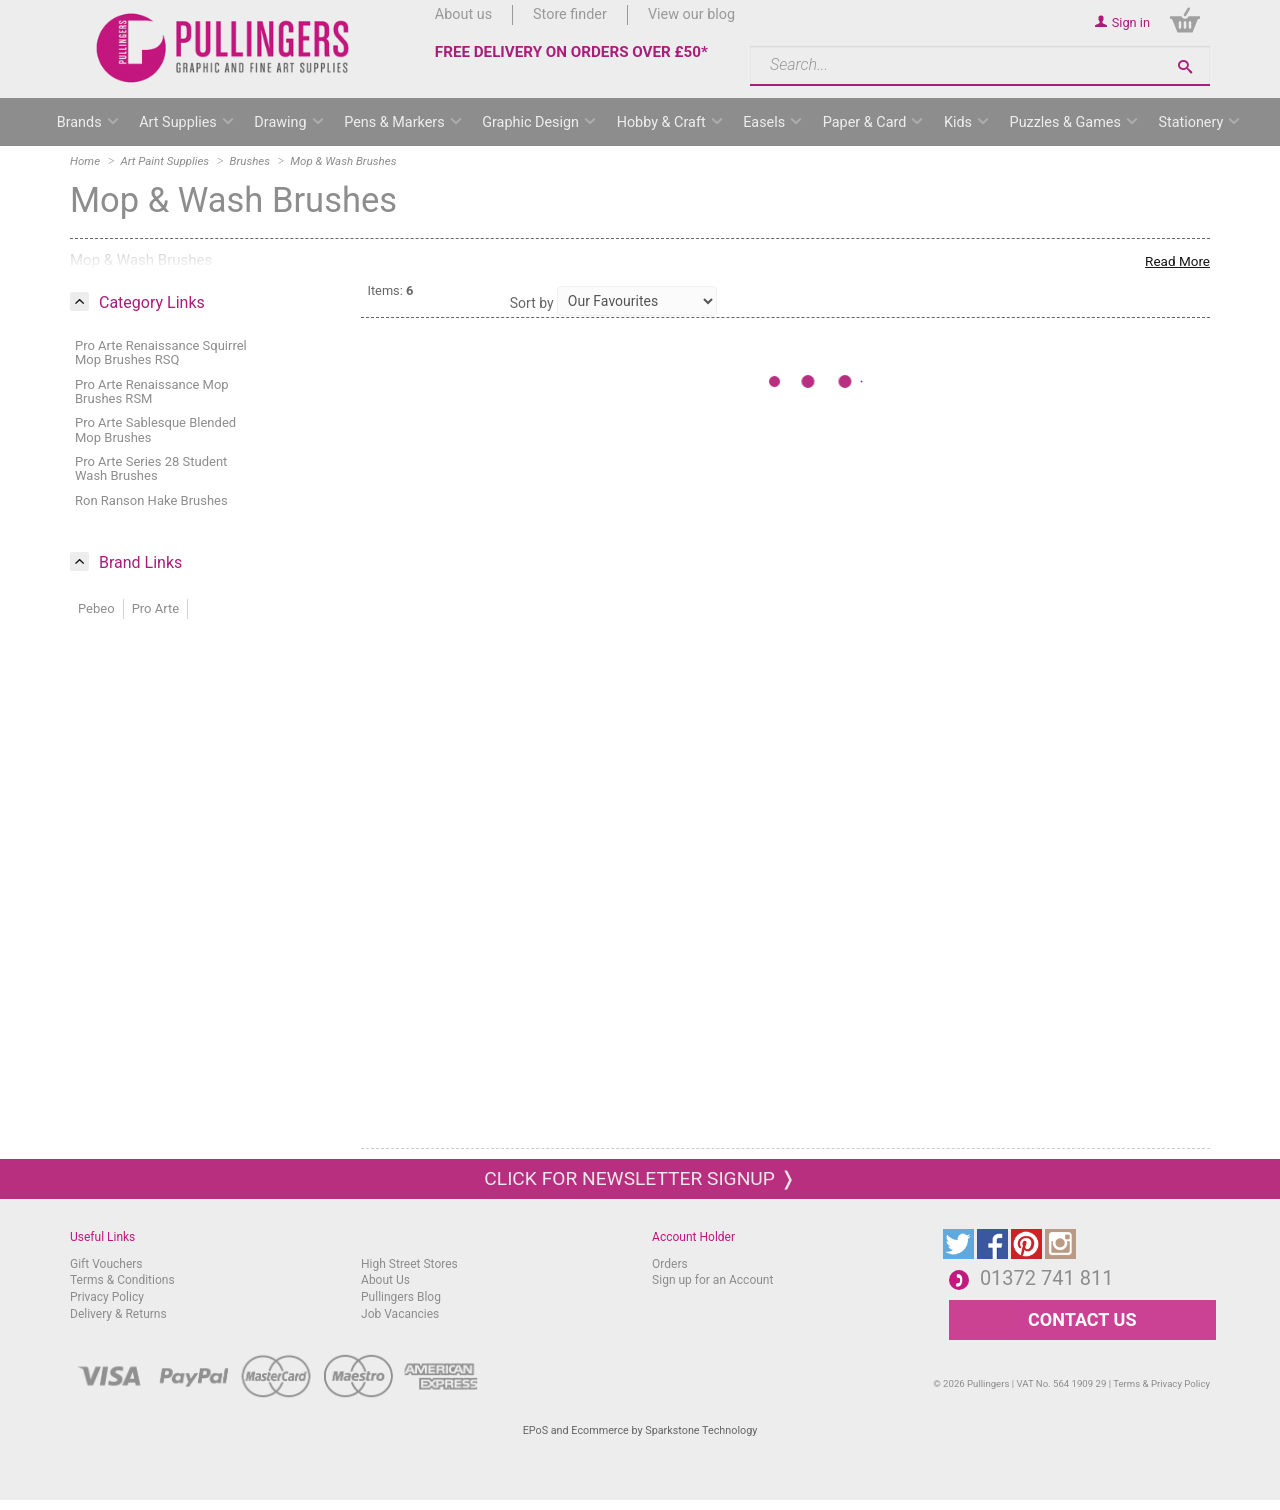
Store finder (570, 14)
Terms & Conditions (122, 1280)
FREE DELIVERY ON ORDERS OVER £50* (571, 52)
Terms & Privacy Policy (1161, 1383)
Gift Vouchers (106, 1264)
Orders (670, 1264)
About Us (385, 1280)
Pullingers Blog (401, 1297)
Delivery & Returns (118, 1314)
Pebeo (96, 608)
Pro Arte (155, 608)
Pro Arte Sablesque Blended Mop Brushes (155, 429)
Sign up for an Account (712, 1280)
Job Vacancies (400, 1314)
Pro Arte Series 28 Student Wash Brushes (151, 468)
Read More (1177, 261)
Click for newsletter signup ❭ (639, 1178)
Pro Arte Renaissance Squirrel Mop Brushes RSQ (161, 352)
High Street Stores (409, 1264)
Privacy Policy (107, 1297)
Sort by (532, 303)
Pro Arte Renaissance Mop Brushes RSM (152, 391)
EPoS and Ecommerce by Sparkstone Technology (640, 1430)
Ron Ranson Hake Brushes (151, 500)
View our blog (691, 14)
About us (463, 14)
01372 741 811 (1047, 1278)
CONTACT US (1082, 1319)
